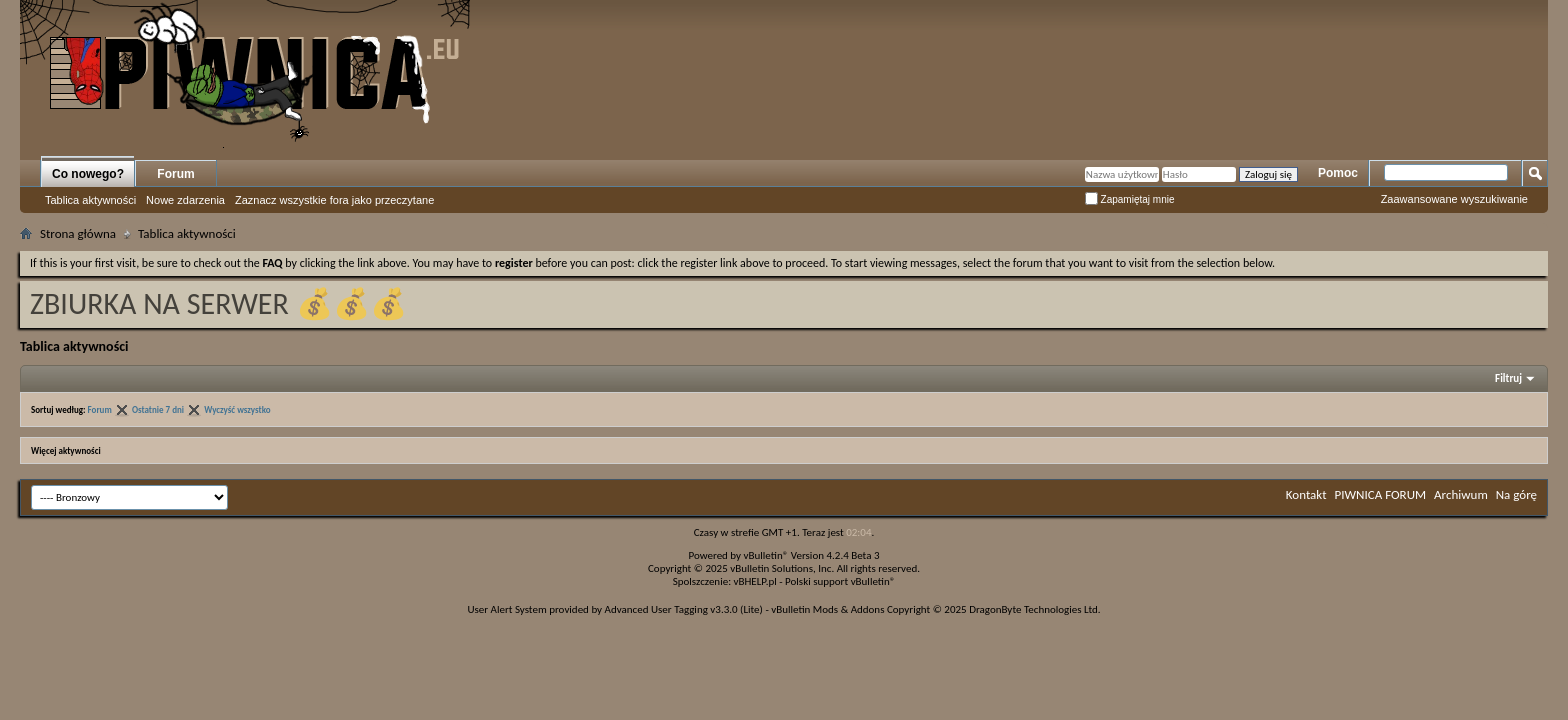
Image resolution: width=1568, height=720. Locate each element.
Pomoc (1338, 173)
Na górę (1516, 494)
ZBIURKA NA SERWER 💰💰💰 (218, 303)
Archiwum (1461, 494)
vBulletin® (766, 555)
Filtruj (1508, 378)
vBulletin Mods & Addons (827, 609)
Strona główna (78, 233)
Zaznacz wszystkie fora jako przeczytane (334, 200)
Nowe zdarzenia (185, 200)
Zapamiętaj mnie (1130, 199)
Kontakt (1306, 494)
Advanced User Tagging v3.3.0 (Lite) (684, 609)
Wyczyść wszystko (237, 409)
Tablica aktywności (90, 200)
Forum (175, 174)
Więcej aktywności (66, 450)
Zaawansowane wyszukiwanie (1454, 199)
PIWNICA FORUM (1381, 494)
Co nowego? (88, 174)
